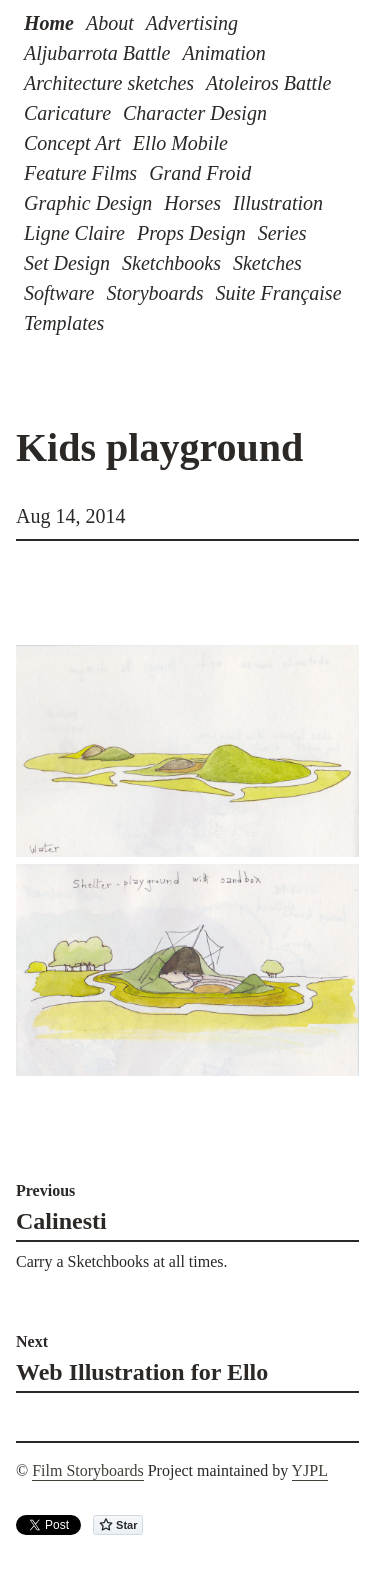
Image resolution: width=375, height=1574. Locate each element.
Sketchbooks (171, 263)
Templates (64, 323)
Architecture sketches (109, 83)
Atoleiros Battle (268, 83)
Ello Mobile (180, 143)
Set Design (67, 263)
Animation (223, 53)
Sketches (267, 263)
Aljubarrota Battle (97, 53)
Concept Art (72, 143)
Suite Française (278, 293)
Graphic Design (88, 203)
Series (282, 233)
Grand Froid (200, 173)
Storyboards (154, 293)
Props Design (191, 233)
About (110, 23)
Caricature (67, 113)
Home (49, 23)
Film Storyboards (88, 1470)
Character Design (195, 113)
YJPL (310, 1470)
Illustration (278, 203)
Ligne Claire (74, 233)
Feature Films (80, 173)
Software (59, 293)
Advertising (192, 23)
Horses (192, 203)
